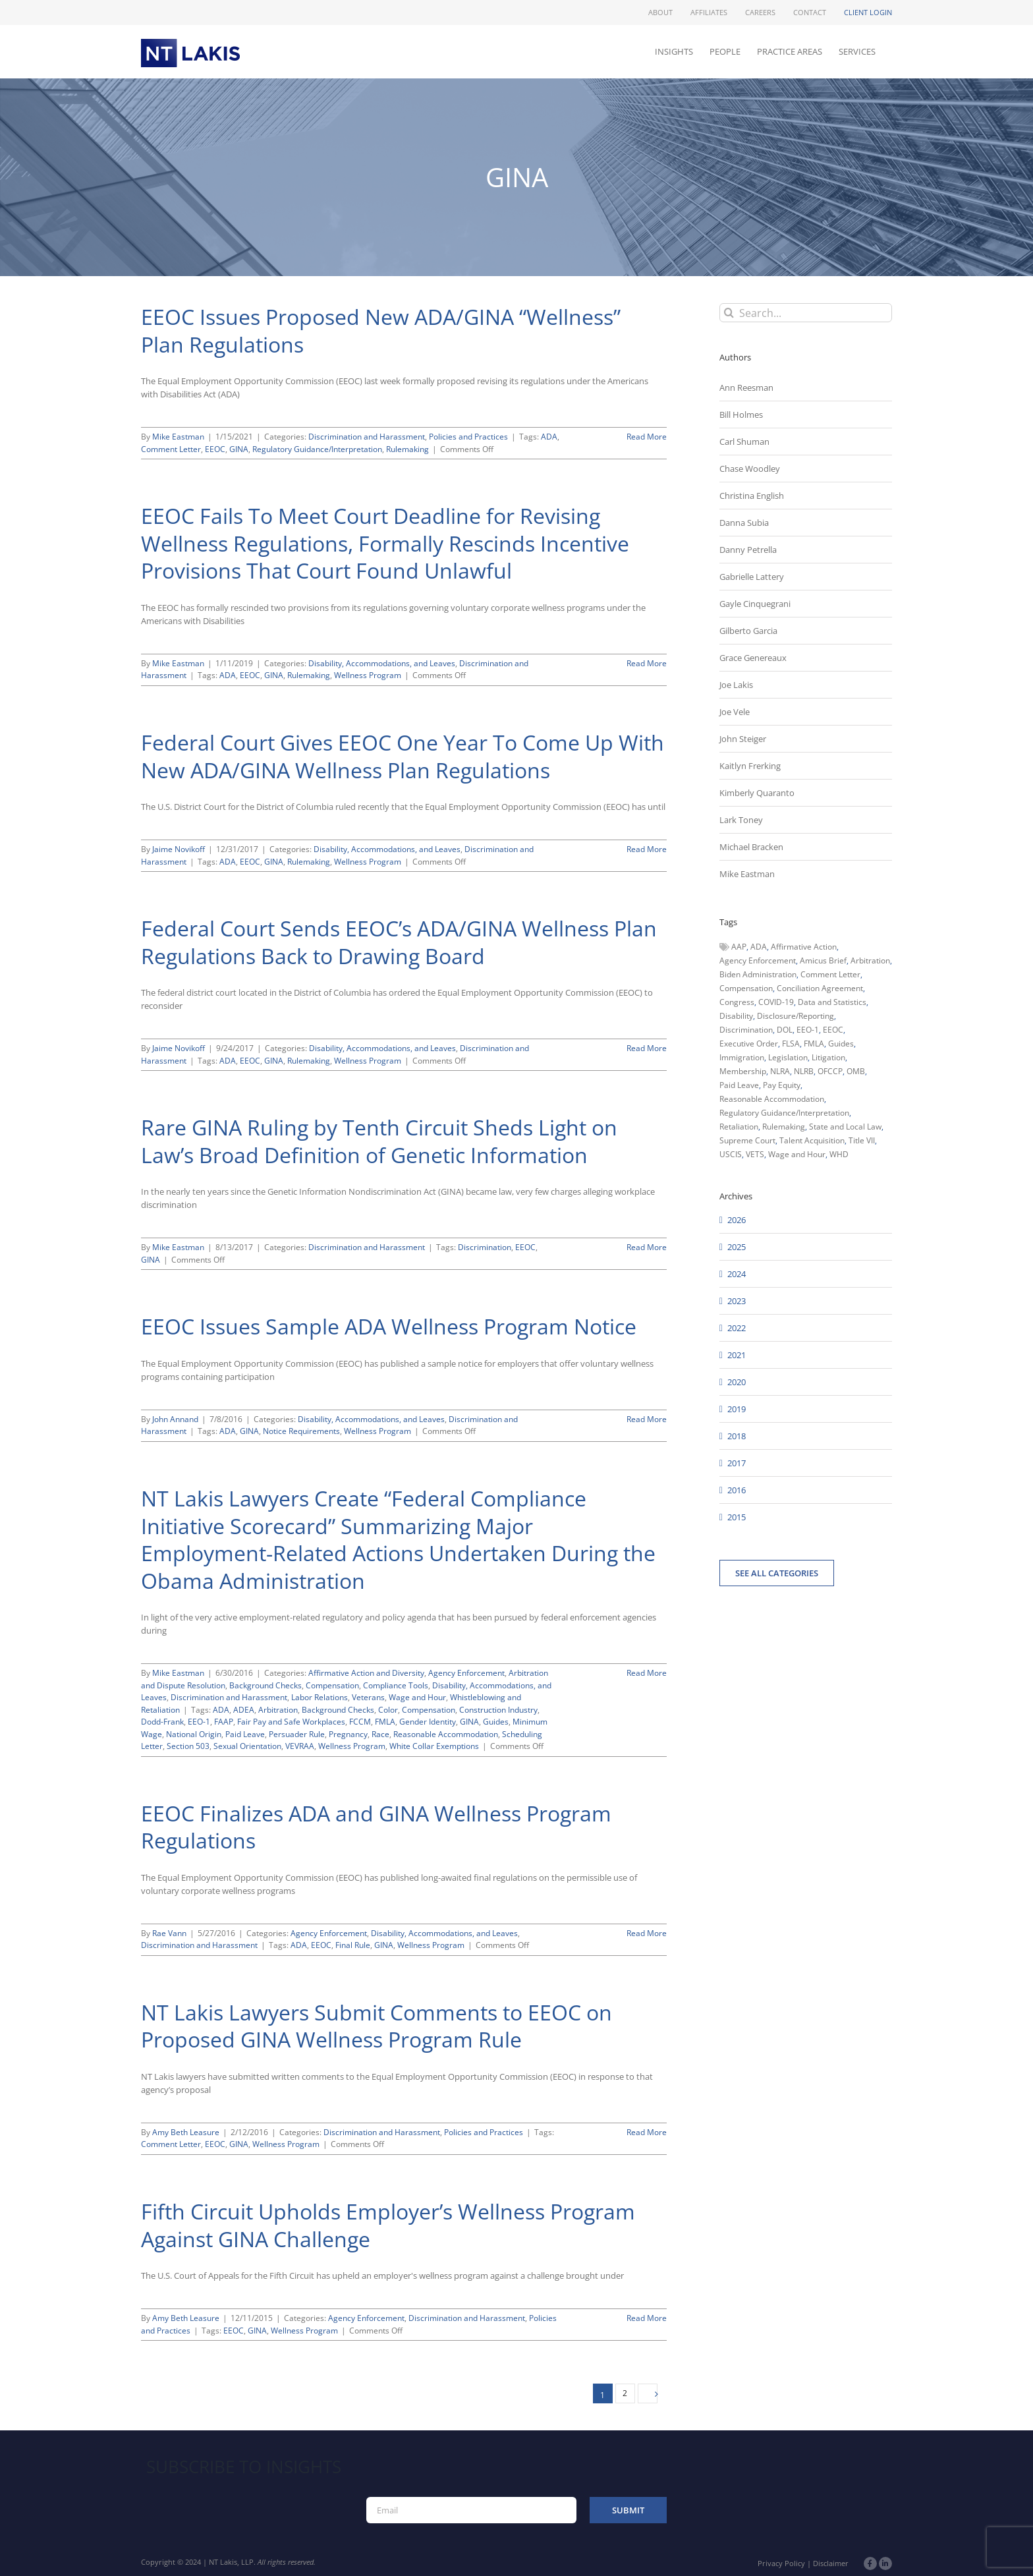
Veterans (368, 1697)
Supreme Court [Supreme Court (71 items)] (747, 1140)
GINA (238, 449)
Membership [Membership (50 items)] (742, 1071)
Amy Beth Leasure (185, 2132)
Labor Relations (319, 1697)
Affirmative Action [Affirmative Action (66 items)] (804, 946)
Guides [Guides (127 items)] (841, 1043)
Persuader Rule (297, 1734)
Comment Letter (171, 449)
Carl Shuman (744, 441)
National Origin (193, 1734)
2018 (736, 1436)
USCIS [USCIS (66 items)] (730, 1154)
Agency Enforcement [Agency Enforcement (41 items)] (757, 960)
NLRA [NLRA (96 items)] (780, 1071)
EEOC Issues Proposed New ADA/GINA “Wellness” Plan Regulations (381, 330)
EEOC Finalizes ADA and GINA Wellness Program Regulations (376, 1827)
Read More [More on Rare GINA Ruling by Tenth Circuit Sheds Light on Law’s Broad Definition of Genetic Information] (647, 1247)
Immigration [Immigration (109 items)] (741, 1057)
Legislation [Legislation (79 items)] (788, 1057)
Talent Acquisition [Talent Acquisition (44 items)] (812, 1140)
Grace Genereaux (753, 658)
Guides (496, 1721)
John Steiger (742, 739)
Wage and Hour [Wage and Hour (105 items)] (796, 1154)
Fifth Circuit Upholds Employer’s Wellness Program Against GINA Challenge (388, 2225)
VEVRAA (299, 1746)
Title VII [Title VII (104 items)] (862, 1140)
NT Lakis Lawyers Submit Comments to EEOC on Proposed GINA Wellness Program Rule (376, 2026)
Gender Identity (427, 1721)
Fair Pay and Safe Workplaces (291, 1721)
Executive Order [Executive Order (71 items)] (748, 1043)
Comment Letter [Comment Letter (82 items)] (830, 974)
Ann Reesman (746, 387)
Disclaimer (831, 2563)
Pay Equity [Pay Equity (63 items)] (781, 1085)
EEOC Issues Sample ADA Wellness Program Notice (388, 1326)
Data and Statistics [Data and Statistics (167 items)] (832, 1002)
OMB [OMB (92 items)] (856, 1071)
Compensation (332, 1685)
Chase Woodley (749, 468)
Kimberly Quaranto (757, 793)
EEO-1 (199, 1721)
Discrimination (484, 1247)
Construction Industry (498, 1709)
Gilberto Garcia (748, 631)
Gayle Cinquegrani (755, 604)
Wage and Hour (417, 1697)
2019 (736, 1409)
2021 (736, 1355)
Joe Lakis (736, 685)
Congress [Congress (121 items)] (736, 1002)
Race (380, 1734)
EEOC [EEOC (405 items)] (833, 1029)
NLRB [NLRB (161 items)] (804, 1071)
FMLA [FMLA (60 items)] (814, 1043)
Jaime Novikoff (178, 849)
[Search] (729, 312)
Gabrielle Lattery (751, 577)
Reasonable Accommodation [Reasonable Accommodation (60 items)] (771, 1098)
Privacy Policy (781, 2563)
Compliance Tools (395, 1685)
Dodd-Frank (162, 1721)
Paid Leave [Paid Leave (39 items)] (739, 1085)
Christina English (751, 495)
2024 (736, 1274)
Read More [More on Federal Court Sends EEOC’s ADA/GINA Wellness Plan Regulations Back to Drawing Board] (647, 1048)
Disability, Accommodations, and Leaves (381, 663)
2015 (736, 1517)
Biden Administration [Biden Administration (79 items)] (757, 974)
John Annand (175, 1419)
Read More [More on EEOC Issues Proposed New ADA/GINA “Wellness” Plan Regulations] (647, 436)
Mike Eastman (178, 436)
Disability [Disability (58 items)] (736, 1015)
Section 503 (188, 1746)
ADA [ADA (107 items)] (758, 946)
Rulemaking (407, 449)
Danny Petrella (748, 550)
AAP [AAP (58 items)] (738, 946)
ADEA (243, 1709)
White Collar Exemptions (434, 1746)
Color (388, 1709)
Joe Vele (734, 712)
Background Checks (265, 1685)
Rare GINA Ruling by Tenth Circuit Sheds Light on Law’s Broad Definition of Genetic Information (379, 1141)
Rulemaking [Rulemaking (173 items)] (783, 1126)
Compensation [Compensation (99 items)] (746, 988)
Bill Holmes (741, 414)
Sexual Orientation (247, 1746)
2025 (736, 1247)
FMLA (385, 1721)
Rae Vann (169, 1933)
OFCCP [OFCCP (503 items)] (830, 1071)
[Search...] (805, 312)
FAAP (223, 1721)
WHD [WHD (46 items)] (839, 1154)
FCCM (360, 1721)
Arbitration (278, 1709)
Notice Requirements (301, 1431)
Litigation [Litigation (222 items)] (828, 1057)
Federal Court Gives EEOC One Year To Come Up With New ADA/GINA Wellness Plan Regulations (402, 756)
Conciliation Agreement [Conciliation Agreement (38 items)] (820, 988)
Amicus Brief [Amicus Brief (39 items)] (823, 960)
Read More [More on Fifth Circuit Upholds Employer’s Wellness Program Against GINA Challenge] (647, 2318)
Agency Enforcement (466, 1672)
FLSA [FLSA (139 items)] (791, 1043)
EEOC (215, 449)
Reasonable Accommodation (445, 1734)
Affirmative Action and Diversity (366, 1672)
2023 (736, 1301)
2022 (736, 1328)
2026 (736, 1220)
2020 (736, 1382)
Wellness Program (367, 675)
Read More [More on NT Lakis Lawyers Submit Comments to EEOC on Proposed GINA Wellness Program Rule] (647, 2132)
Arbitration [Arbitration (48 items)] (870, 960)
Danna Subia (744, 523)
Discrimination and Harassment (366, 436)
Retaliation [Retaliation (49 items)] (738, 1126)
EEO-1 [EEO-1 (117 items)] (807, 1029)
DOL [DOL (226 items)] (785, 1029)
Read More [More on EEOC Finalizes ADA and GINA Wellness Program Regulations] (647, 1933)
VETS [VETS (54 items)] (755, 1154)
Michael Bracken (751, 847)
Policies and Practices (468, 436)
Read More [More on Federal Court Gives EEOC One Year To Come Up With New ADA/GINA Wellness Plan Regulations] (647, 849)
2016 (736, 1490)
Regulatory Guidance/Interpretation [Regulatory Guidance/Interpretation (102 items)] (784, 1112)
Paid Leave (245, 1734)
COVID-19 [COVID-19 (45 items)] (776, 1002)
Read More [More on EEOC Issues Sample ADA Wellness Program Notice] (647, 1419)
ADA (549, 436)
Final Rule (352, 1945)
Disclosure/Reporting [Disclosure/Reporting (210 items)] (795, 1015)
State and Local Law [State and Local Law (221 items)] (845, 1126)
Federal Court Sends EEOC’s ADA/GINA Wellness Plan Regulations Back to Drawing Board (399, 942)
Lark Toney (741, 820)
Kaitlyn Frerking (750, 766)
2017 (736, 1463)
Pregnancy (348, 1734)
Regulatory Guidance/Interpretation (317, 449)
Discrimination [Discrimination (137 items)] (746, 1029)
